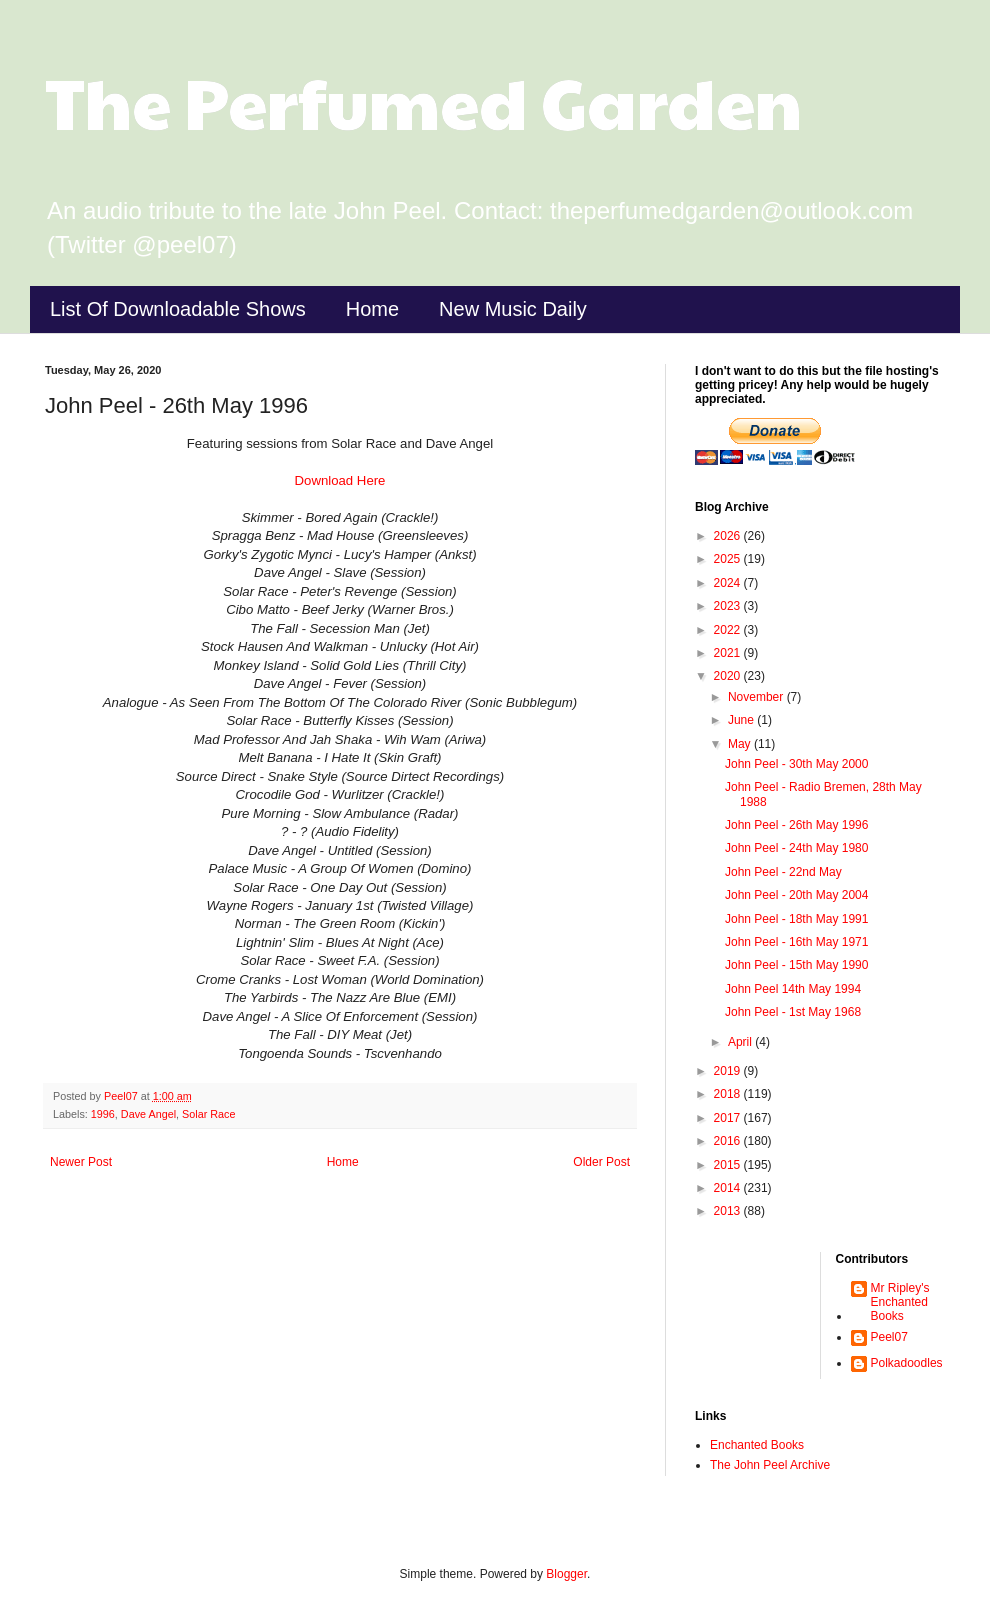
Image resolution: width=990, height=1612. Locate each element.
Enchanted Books (757, 1445)
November (757, 697)
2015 (729, 1165)
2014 (729, 1188)
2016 (729, 1141)
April (741, 1042)
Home (372, 309)
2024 (729, 583)
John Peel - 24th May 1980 (796, 848)
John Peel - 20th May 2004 (796, 895)
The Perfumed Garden (423, 101)
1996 (103, 1114)
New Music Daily (513, 309)
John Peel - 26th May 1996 (796, 825)
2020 (729, 676)
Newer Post (81, 1162)
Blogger (566, 1574)
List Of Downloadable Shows (178, 309)
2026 (729, 536)
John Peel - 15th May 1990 (796, 965)
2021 (729, 653)
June (742, 720)
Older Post (601, 1162)
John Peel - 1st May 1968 (793, 1012)
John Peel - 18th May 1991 (796, 919)
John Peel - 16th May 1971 (796, 942)
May (741, 744)
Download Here (340, 480)
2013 (729, 1211)
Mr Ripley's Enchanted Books (900, 1302)
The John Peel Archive (770, 1465)
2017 (729, 1118)
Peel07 (889, 1337)
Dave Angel (148, 1114)
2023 (729, 606)
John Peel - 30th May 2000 (796, 764)
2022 (729, 630)
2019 (729, 1071)
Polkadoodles (907, 1363)
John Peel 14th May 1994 (793, 989)
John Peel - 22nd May (783, 872)
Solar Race (208, 1114)
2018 (729, 1094)
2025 (729, 559)
